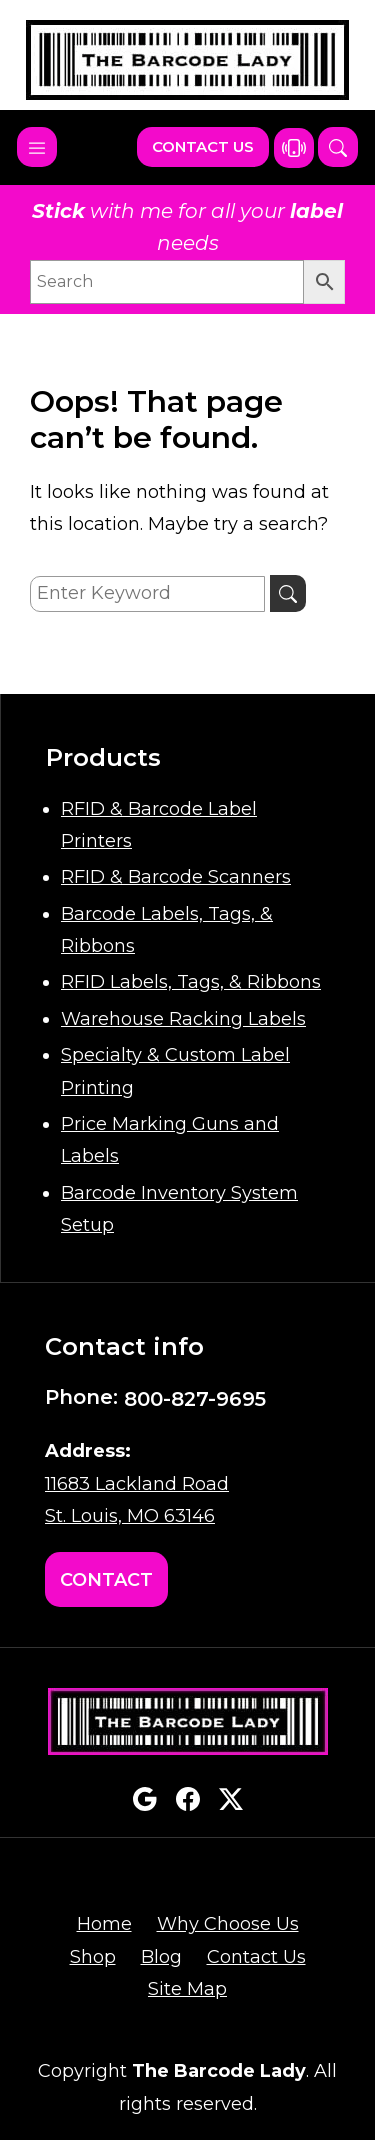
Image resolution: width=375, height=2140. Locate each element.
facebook (188, 1799)
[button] (338, 147)
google (145, 1799)
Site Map (187, 1989)
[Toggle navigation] (37, 147)
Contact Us (203, 146)
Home (104, 1924)
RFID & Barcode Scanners (176, 877)
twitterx (231, 1799)
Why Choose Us (228, 1924)
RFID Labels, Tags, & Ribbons (191, 982)
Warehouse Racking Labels (183, 1019)
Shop (93, 1957)
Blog (161, 1957)
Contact (106, 1580)
